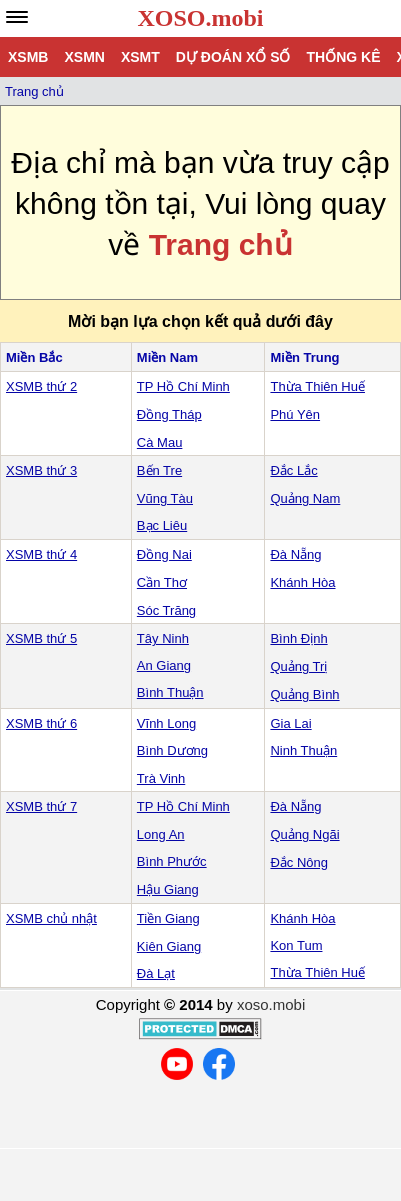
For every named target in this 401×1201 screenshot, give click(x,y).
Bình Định (298, 638)
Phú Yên (295, 414)
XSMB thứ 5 (41, 638)
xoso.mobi (271, 1004)
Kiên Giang (169, 946)
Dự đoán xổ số (233, 57)
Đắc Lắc (293, 470)
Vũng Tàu (165, 498)
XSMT (140, 57)
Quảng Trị (298, 666)
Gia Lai (290, 723)
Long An (161, 834)
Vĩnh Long (166, 723)
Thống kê (343, 57)
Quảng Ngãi (304, 834)
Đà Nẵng (295, 554)
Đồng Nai (164, 554)
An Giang (164, 665)
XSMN (84, 57)
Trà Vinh (161, 778)
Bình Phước (172, 861)
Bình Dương (172, 750)
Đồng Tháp (169, 414)
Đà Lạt (156, 973)
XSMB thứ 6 (41, 723)
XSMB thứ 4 (41, 554)
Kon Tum (296, 945)
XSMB (28, 57)
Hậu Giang (168, 889)
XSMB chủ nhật (51, 918)
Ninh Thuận (303, 750)
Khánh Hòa (302, 582)
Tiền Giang (168, 918)
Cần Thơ (162, 582)
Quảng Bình (304, 694)
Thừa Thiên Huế (317, 386)
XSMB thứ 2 (41, 386)
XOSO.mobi (200, 18)
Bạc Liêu (162, 525)
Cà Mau (160, 442)
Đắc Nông (299, 862)
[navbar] (17, 17)
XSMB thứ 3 (41, 470)
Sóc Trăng (166, 610)
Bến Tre (159, 470)
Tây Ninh (163, 638)
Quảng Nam (305, 498)
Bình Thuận (170, 692)
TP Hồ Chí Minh (183, 386)
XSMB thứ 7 (41, 806)
